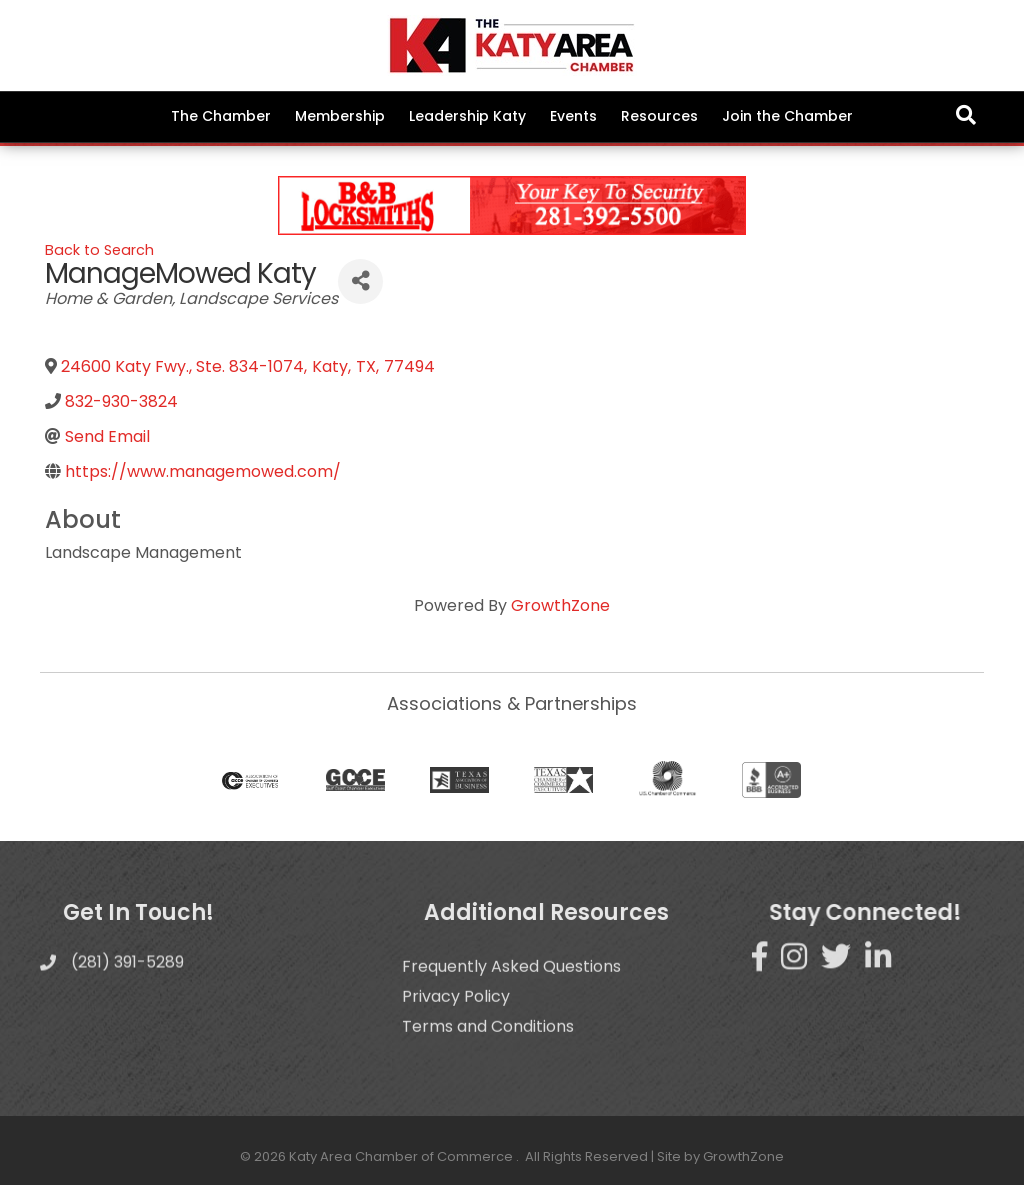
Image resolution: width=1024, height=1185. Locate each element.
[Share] (360, 281)
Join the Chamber (787, 116)
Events (573, 116)
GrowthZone (560, 605)
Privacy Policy (456, 1027)
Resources (659, 116)
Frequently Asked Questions (511, 997)
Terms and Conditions (488, 1057)
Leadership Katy (467, 116)
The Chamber (221, 116)
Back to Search (99, 250)
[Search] (966, 115)
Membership (340, 116)
